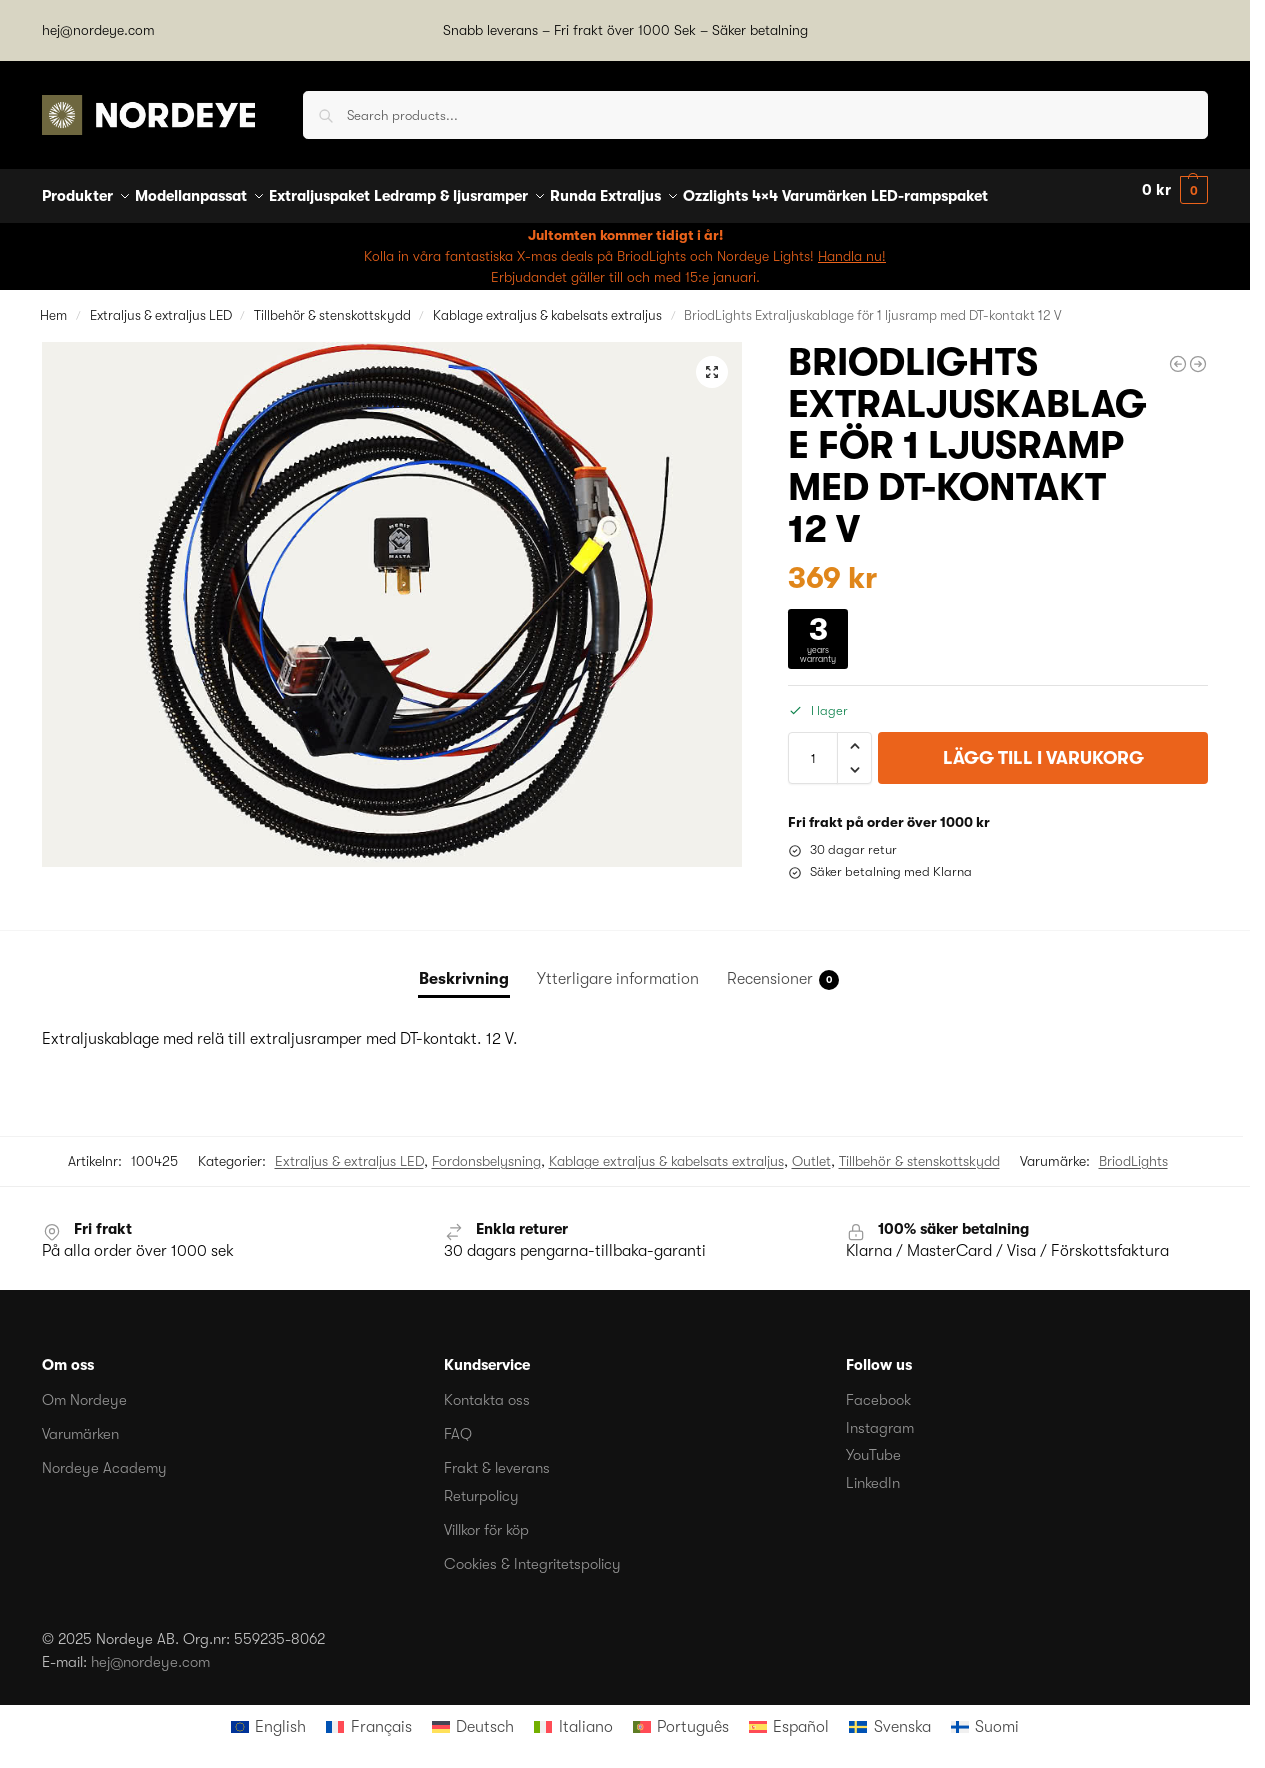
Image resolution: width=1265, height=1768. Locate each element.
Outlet (811, 1150)
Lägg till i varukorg (1043, 747)
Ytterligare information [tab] (618, 968)
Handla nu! (852, 244)
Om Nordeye (84, 1389)
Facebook (878, 1389)
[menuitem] (268, 1716)
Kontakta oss (487, 1389)
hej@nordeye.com (98, 30)
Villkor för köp (486, 1518)
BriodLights (1133, 1150)
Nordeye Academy (104, 1457)
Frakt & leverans (497, 1457)
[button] (1175, 190)
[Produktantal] (813, 747)
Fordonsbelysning (486, 1150)
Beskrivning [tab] (464, 968)
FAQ (458, 1423)
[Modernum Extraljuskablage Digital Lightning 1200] (1198, 353)
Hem (53, 303)
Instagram (880, 1416)
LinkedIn (873, 1471)
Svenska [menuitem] (902, 1716)
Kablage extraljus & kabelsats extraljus (547, 303)
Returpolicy (481, 1484)
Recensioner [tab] (783, 969)
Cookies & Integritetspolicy (532, 1552)
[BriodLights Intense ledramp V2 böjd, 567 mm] (1178, 353)
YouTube (873, 1444)
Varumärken (80, 1423)
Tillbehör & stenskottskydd (332, 303)
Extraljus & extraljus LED (161, 303)
